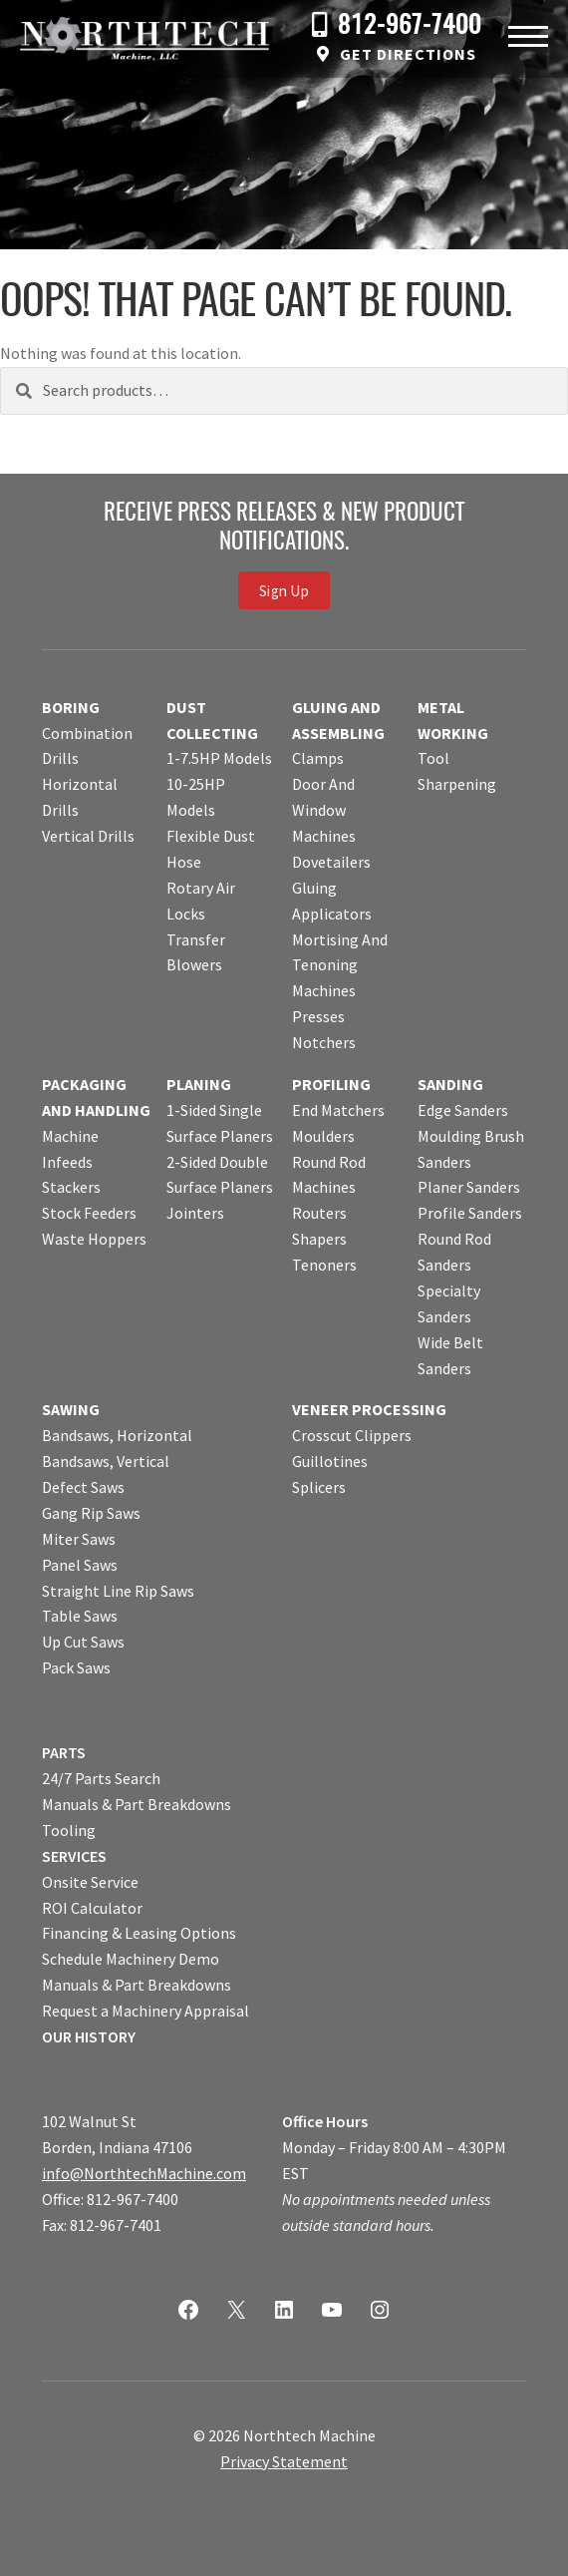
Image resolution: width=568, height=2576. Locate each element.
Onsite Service (90, 1882)
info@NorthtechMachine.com (144, 2173)
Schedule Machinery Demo (130, 1959)
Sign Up (284, 590)
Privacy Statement (284, 2461)
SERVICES (74, 1856)
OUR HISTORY (89, 2036)
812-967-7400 (409, 26)
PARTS (64, 1752)
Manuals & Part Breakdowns (136, 1804)
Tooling (69, 1830)
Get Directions (408, 54)
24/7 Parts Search (101, 1778)
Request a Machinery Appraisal (145, 2011)
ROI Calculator (92, 1908)
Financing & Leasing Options (139, 1933)
